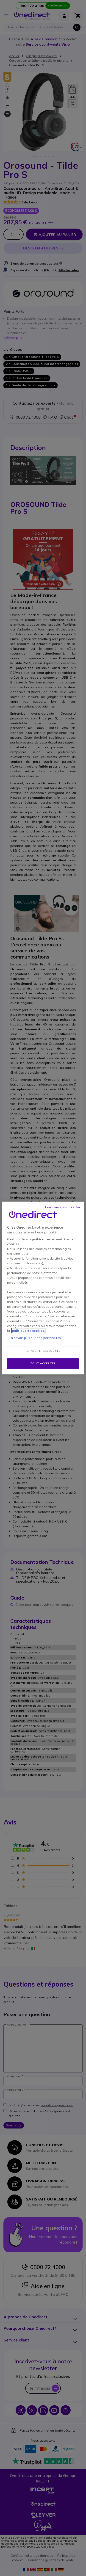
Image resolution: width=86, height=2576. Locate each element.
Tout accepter (43, 1363)
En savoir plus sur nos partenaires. (35, 1338)
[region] (43, 1288)
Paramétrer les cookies (43, 1350)
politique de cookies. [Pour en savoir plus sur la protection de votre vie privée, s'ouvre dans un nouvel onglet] (28, 1331)
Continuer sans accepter (62, 1207)
